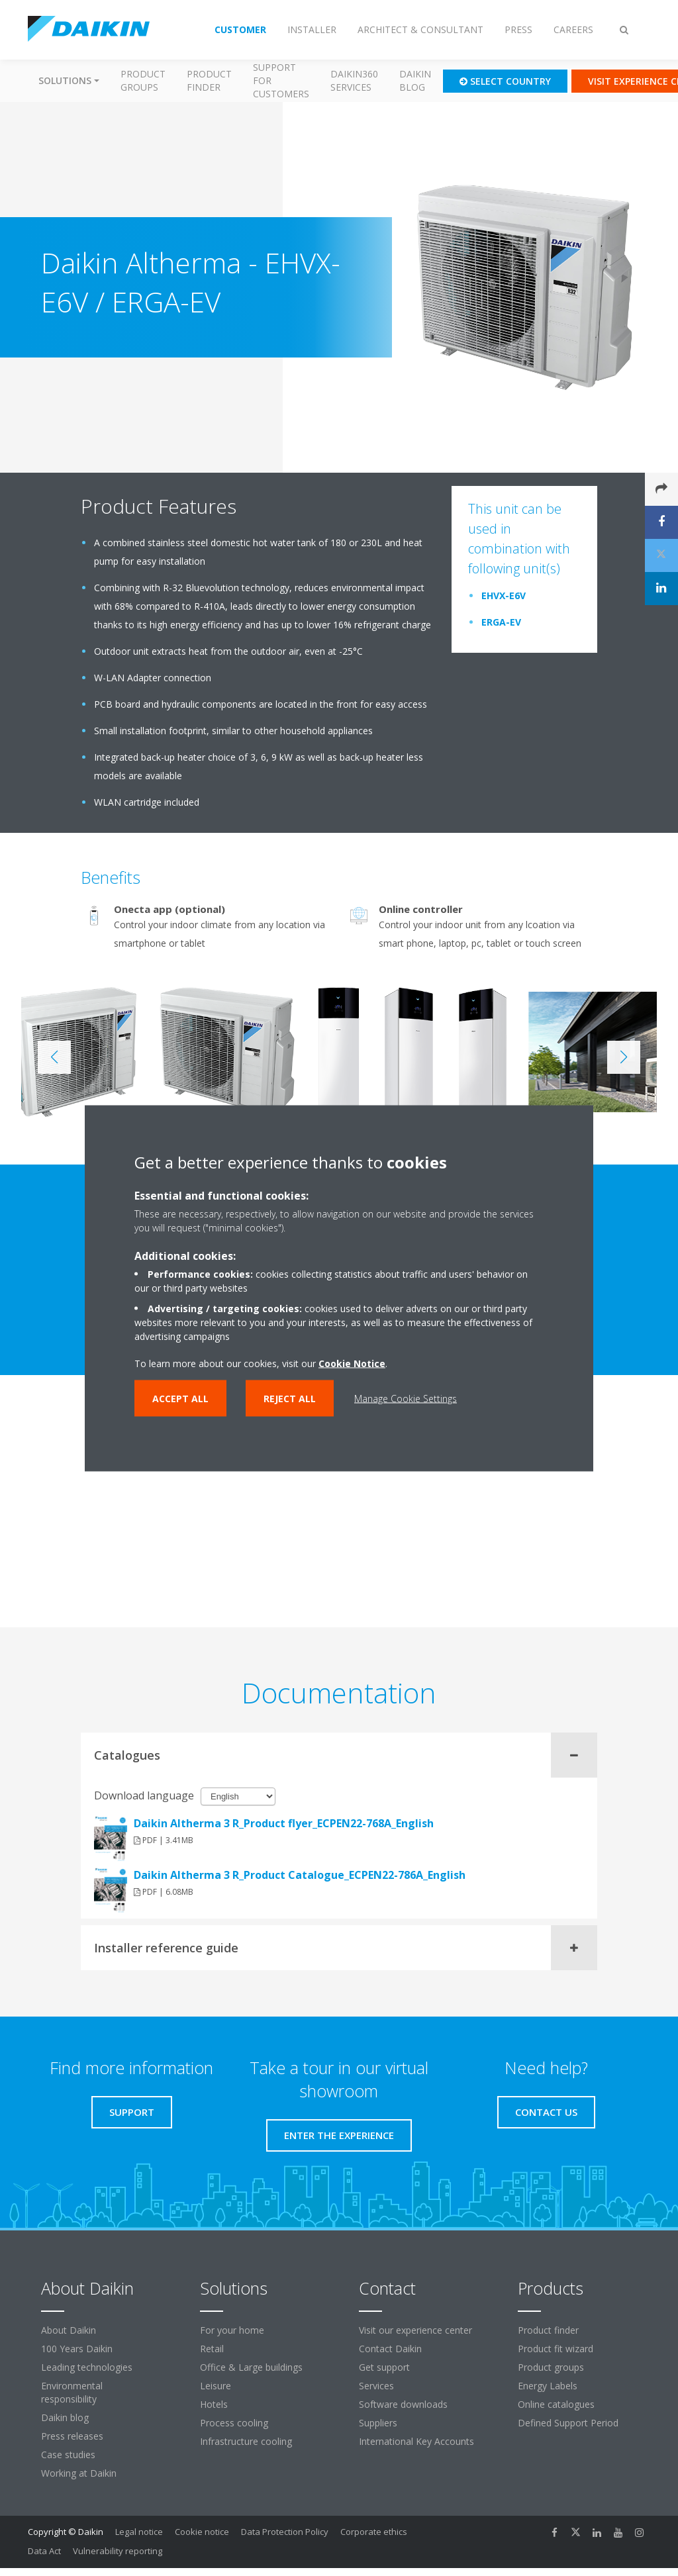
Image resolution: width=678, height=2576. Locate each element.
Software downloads (403, 2404)
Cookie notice (202, 2532)
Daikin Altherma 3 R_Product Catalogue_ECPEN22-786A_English (299, 1875)
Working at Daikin (79, 2473)
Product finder (209, 80)
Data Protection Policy (284, 2532)
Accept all (180, 1398)
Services (376, 2385)
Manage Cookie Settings (405, 1398)
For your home (232, 2330)
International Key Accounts (416, 2441)
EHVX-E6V (503, 595)
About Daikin (68, 2330)
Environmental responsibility (72, 2392)
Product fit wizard (555, 2348)
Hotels (214, 2404)
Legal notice (139, 2532)
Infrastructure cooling (246, 2441)
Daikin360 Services (354, 80)
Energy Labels (547, 2385)
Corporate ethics (373, 2532)
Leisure (215, 2385)
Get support (384, 2367)
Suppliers (378, 2422)
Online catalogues (556, 2404)
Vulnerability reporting (117, 2551)
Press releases (72, 2436)
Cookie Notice (351, 1363)
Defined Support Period (569, 2422)
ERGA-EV (501, 622)
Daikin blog (415, 80)
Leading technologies (86, 2367)
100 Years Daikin (77, 2348)
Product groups (143, 80)
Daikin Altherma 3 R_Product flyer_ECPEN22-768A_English (284, 1823)
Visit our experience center (415, 2330)
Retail (212, 2348)
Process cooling (234, 2422)
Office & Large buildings (251, 2367)
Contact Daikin (390, 2348)
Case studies (68, 2454)
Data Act (44, 2551)
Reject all (290, 1398)
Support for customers (281, 80)
